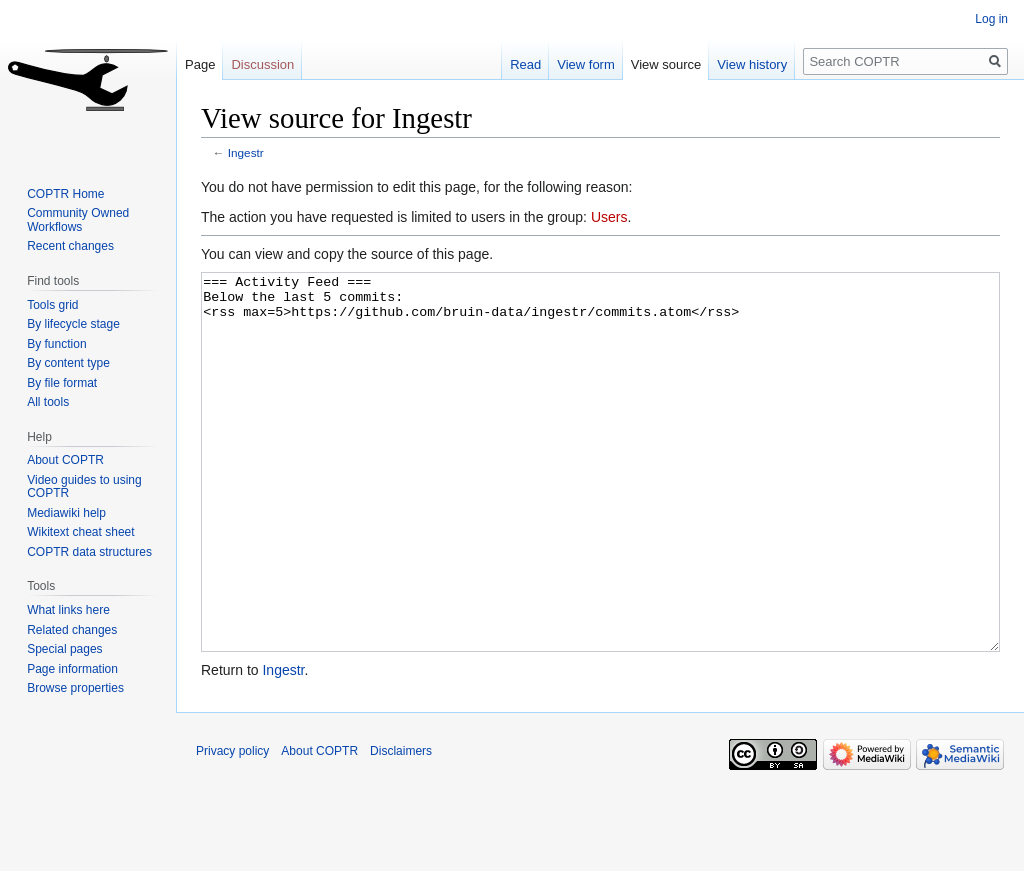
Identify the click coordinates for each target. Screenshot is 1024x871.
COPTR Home (65, 194)
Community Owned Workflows (78, 220)
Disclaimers (401, 826)
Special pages (64, 649)
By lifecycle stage (73, 324)
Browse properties (75, 688)
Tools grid (52, 305)
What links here (68, 610)
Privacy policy (232, 826)
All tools (48, 402)
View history (752, 64)
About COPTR (65, 460)
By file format (62, 383)
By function (56, 344)
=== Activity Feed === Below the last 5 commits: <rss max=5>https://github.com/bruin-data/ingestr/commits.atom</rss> (600, 499)
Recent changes (70, 246)
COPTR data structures (89, 552)
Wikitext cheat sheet (80, 532)
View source (666, 64)
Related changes (72, 630)
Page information (72, 669)
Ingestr (246, 152)
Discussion (262, 64)
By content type (68, 363)
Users (609, 217)
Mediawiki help (66, 513)
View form (586, 64)
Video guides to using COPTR (84, 487)
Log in (991, 19)
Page (200, 64)
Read (525, 64)
